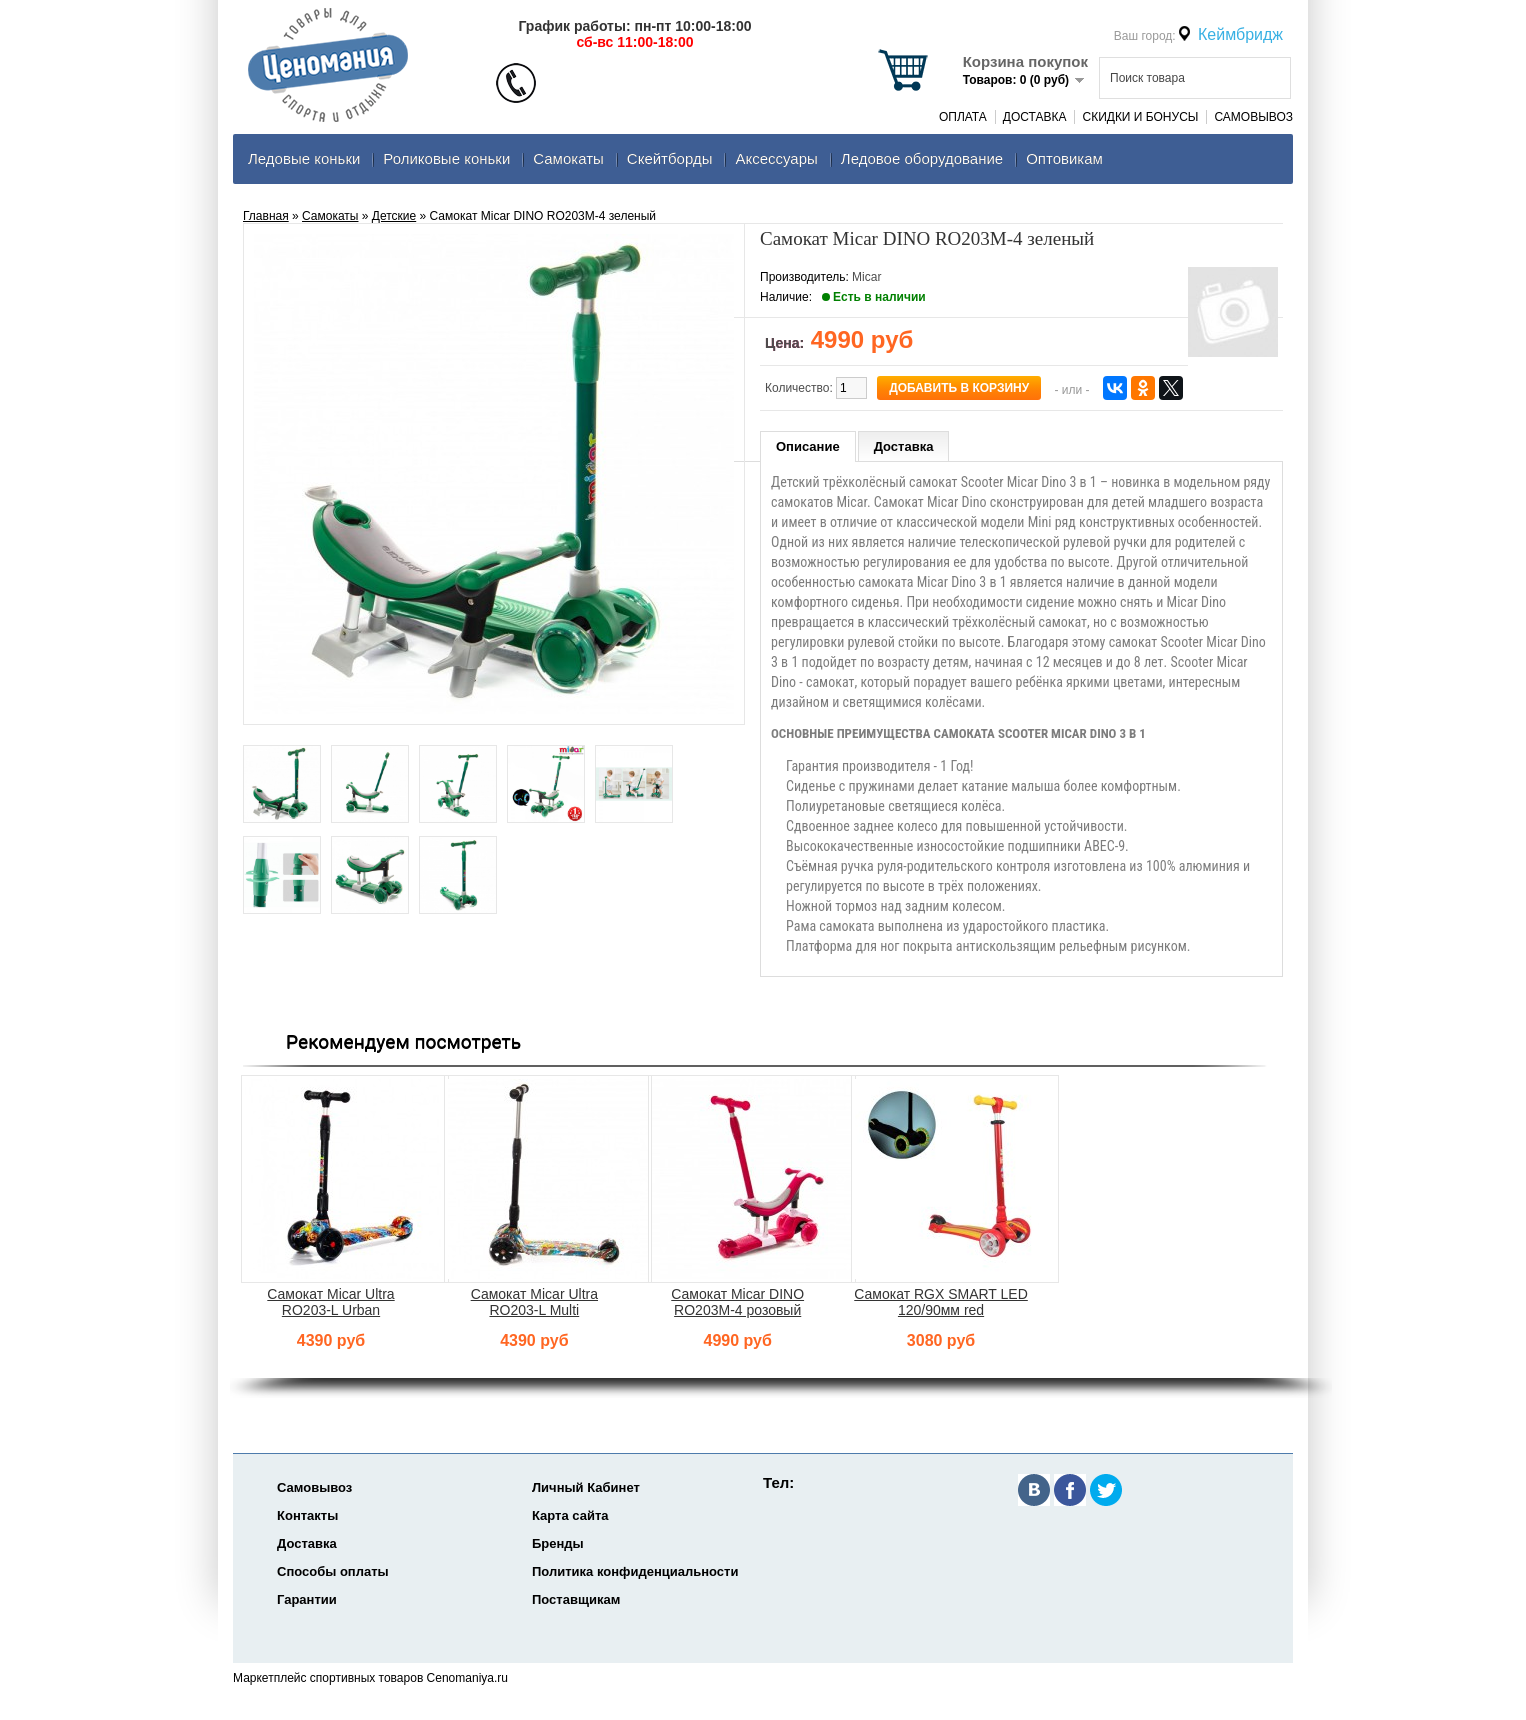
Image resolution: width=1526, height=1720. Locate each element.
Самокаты (568, 158)
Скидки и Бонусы (1140, 117)
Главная (266, 216)
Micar (866, 277)
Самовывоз (1253, 117)
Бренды (558, 1543)
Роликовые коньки (446, 158)
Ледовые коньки (304, 158)
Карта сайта (570, 1515)
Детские (394, 216)
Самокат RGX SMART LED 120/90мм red (941, 1302)
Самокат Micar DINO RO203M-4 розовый (737, 1302)
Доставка (1035, 117)
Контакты (307, 1515)
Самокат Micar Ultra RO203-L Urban (330, 1302)
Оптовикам (1064, 158)
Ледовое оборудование (922, 158)
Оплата (963, 117)
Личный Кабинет (586, 1487)
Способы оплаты (333, 1571)
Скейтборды (670, 158)
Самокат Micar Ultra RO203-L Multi (534, 1302)
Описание (808, 446)
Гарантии (307, 1599)
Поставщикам (576, 1599)
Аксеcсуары (776, 158)
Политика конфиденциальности (635, 1571)
